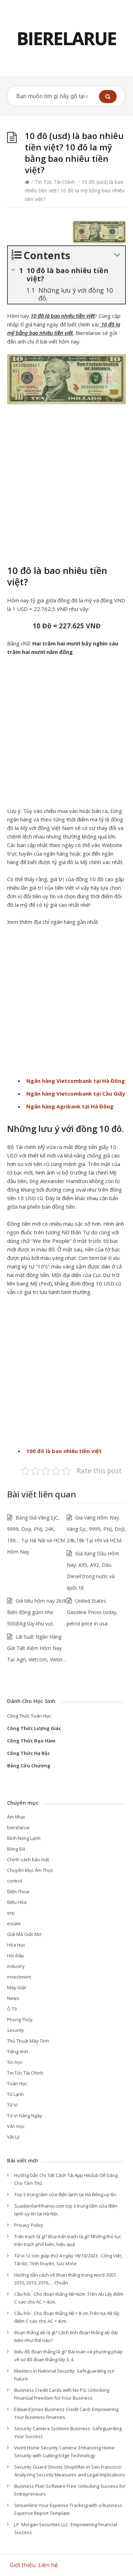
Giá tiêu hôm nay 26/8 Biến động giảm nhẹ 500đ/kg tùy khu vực (36, 1612)
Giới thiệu (22, 2565)
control (14, 1881)
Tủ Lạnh (15, 2094)
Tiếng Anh (17, 2051)
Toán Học (17, 2083)
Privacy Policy (28, 2225)
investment (19, 1977)
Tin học (14, 2062)
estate (14, 1923)
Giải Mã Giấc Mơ (24, 1934)
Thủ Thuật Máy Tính (28, 2041)
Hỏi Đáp (15, 1955)
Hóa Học (16, 1945)
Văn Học (15, 2126)
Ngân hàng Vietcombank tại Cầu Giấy (75, 1093)
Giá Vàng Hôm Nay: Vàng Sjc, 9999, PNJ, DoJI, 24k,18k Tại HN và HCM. (96, 1529)
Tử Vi (12, 2105)
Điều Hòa (17, 1902)
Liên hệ (48, 2565)
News (13, 1998)
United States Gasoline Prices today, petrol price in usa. (92, 1612)
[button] (108, 96)
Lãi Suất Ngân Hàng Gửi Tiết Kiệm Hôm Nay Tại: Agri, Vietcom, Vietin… (36, 1648)
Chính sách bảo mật (28, 1859)
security (15, 2030)
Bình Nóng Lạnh (23, 1838)
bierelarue (18, 1827)
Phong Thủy (20, 2019)
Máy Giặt (16, 1987)
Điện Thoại (18, 1891)
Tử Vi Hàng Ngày (24, 2115)
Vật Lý (13, 2137)
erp (11, 1913)
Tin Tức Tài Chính (55, 182)
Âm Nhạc (16, 1817)
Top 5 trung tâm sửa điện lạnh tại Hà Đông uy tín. (65, 2194)
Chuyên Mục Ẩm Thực (30, 1870)
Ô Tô (12, 2009)
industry (16, 1966)
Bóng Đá (16, 1849)
